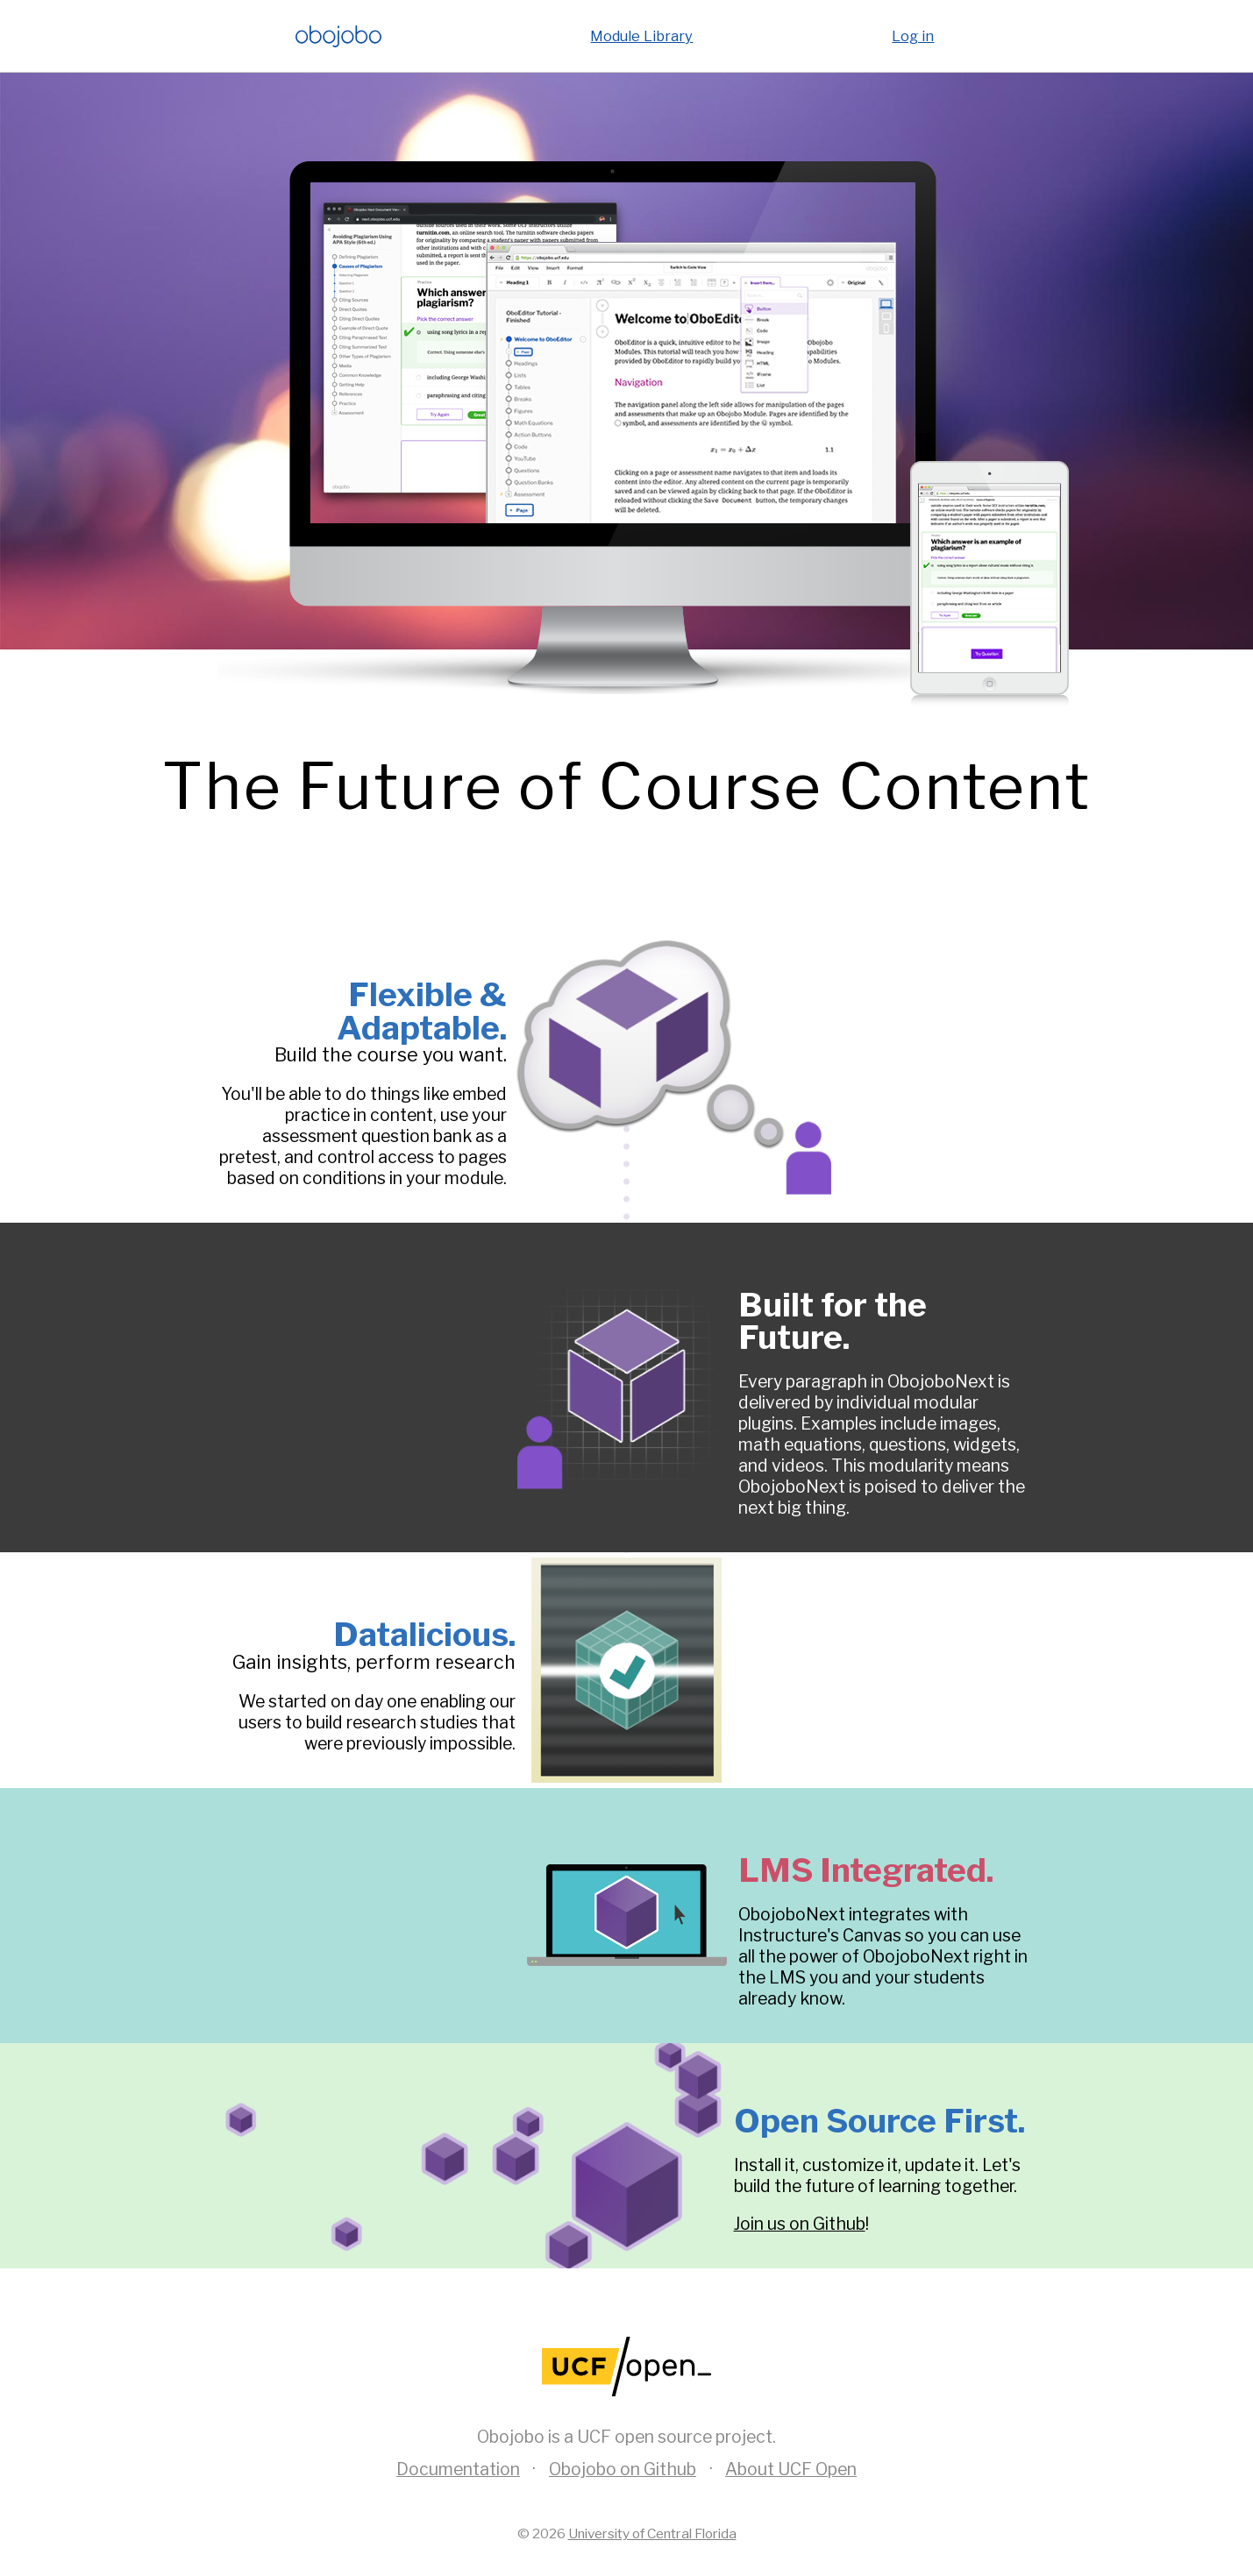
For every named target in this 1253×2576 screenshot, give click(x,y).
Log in (913, 36)
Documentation (458, 2469)
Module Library (641, 36)
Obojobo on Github (622, 2469)
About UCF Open (791, 2469)
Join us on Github (799, 2223)
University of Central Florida (652, 2533)
